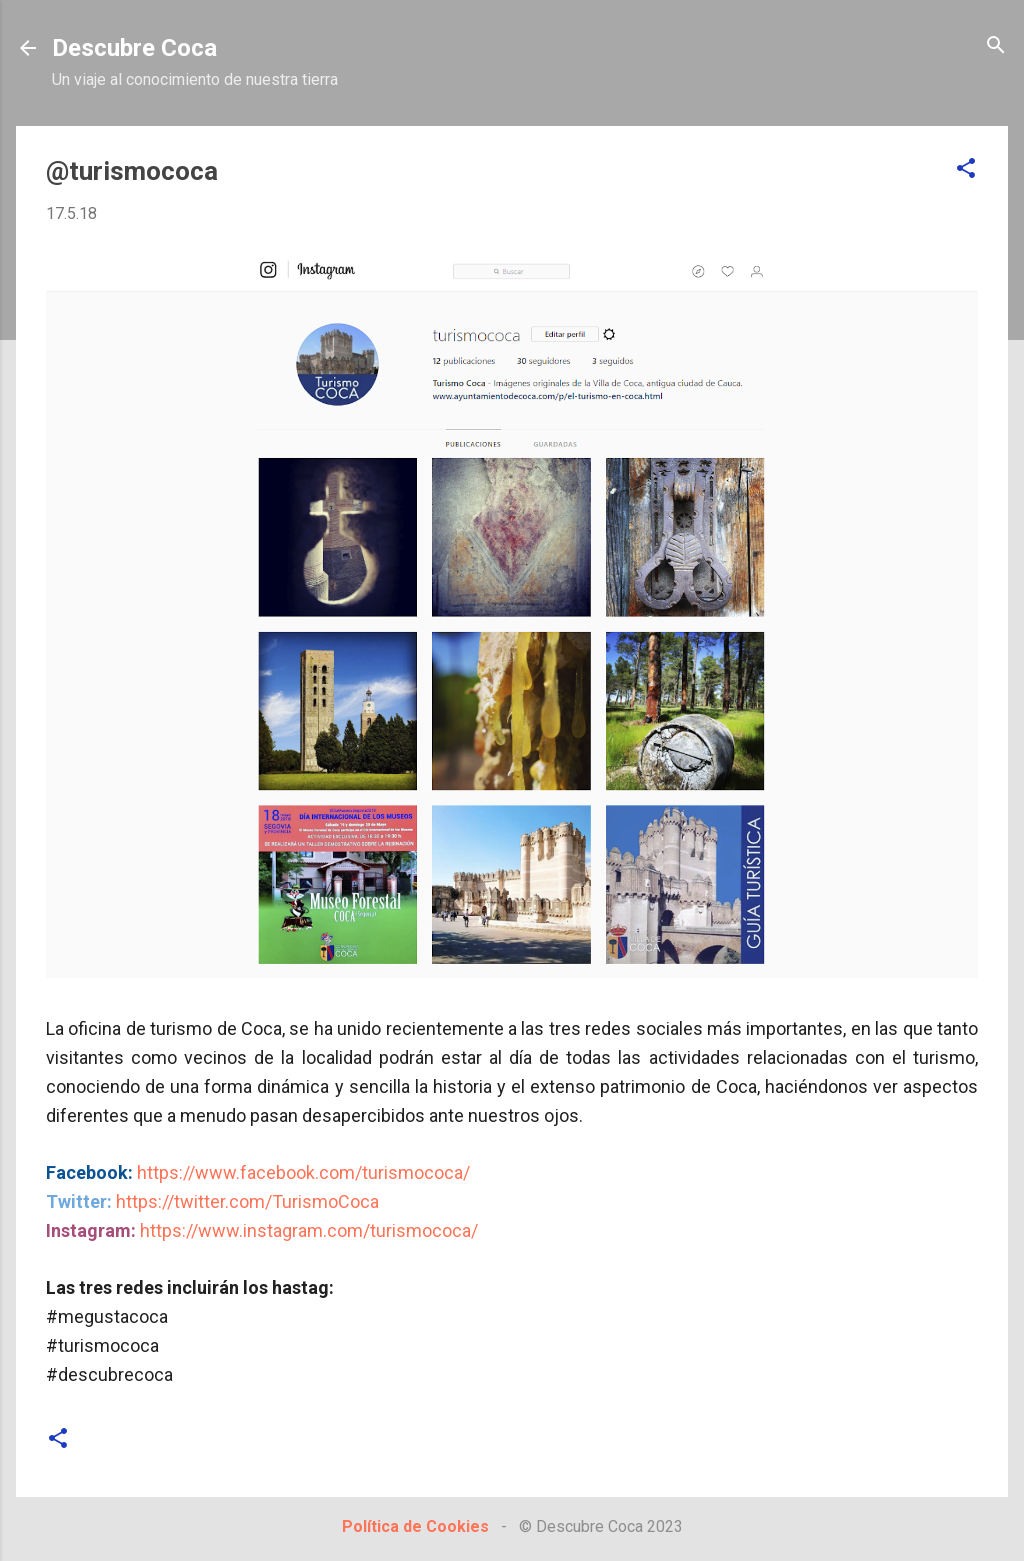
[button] (966, 169)
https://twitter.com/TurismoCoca (247, 1201)
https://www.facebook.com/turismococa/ (303, 1172)
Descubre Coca (134, 48)
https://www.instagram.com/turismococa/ (309, 1230)
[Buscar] (996, 46)
